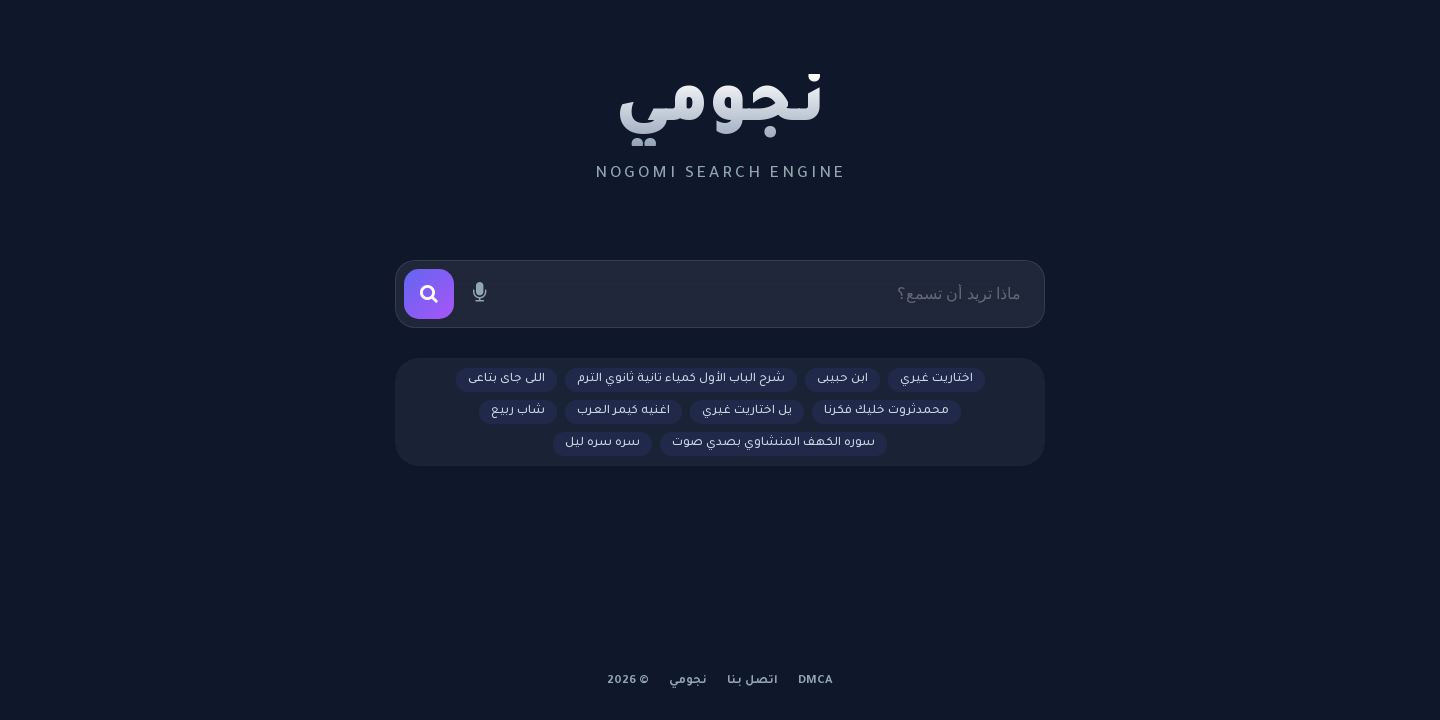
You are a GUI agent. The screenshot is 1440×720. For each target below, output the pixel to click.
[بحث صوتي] (479, 294)
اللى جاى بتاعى (506, 379)
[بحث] (429, 294)
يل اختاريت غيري (747, 411)
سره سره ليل (602, 443)
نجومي (720, 110)
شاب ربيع (518, 411)
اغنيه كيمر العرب (623, 411)
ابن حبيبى (842, 379)
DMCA (815, 681)
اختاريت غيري (936, 379)
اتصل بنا (752, 681)
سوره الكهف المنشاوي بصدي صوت (773, 443)
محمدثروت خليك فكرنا (886, 411)
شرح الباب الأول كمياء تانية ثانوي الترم (681, 379)
